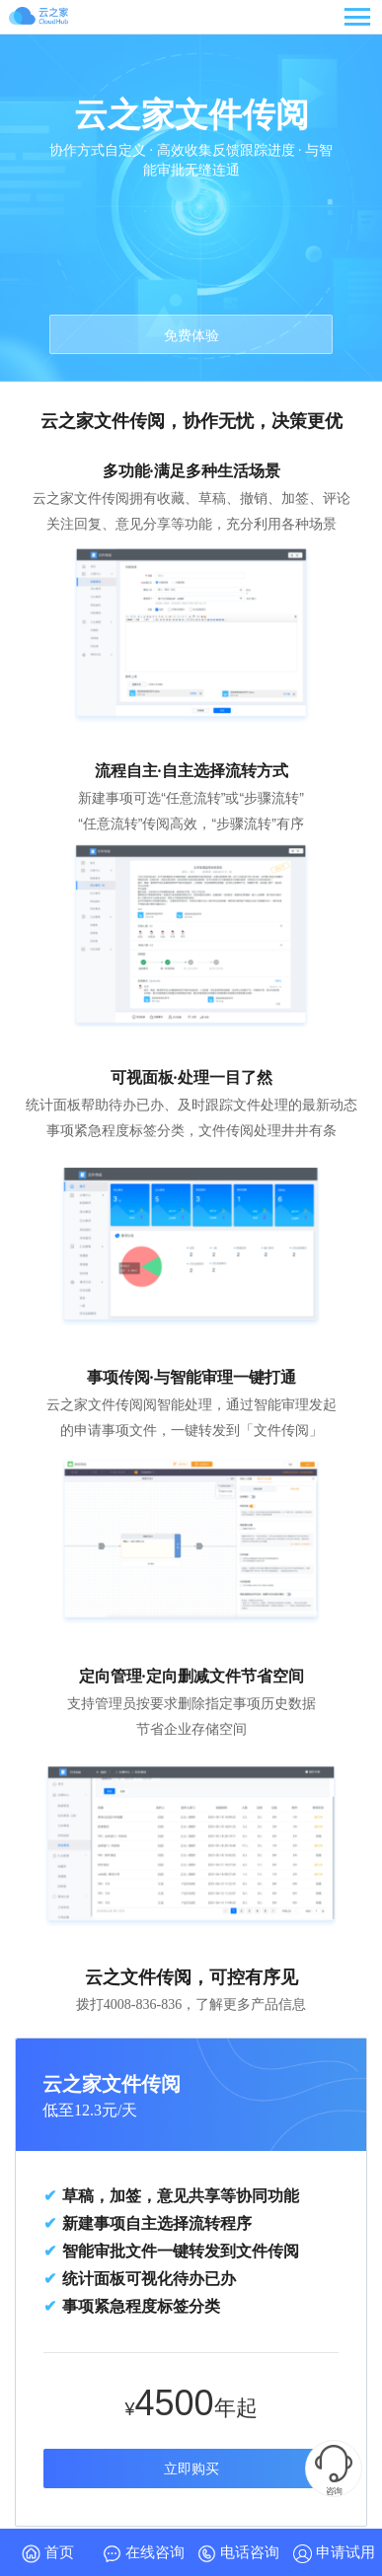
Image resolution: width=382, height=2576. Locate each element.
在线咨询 (144, 2553)
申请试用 (334, 2553)
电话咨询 (238, 2553)
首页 (48, 2553)
